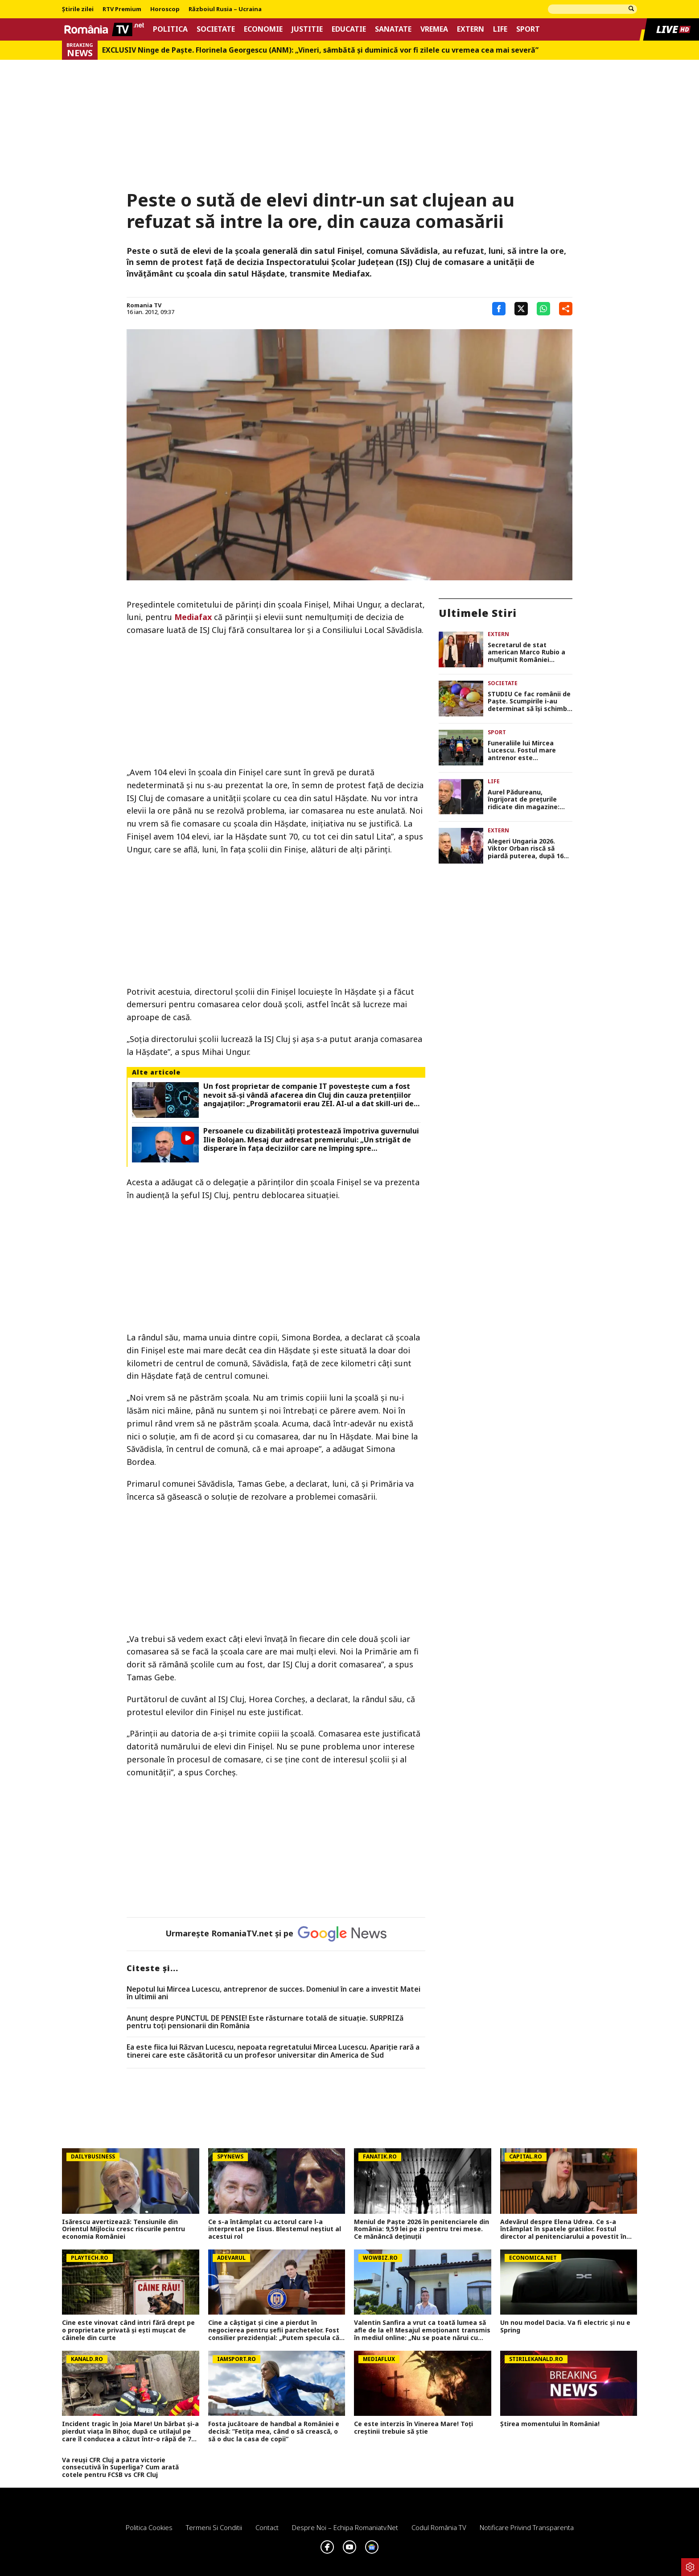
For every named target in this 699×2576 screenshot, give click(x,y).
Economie (263, 29)
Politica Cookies (149, 2527)
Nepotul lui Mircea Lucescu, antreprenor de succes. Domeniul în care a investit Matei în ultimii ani (273, 1993)
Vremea (434, 29)
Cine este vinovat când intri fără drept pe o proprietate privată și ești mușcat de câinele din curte (128, 2330)
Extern (470, 29)
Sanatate (393, 29)
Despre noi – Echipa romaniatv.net (345, 2527)
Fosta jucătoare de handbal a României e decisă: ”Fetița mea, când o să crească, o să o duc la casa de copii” (273, 2431)
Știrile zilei (78, 9)
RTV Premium (122, 9)
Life (500, 29)
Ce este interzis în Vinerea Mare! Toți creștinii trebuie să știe (413, 2427)
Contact (267, 2527)
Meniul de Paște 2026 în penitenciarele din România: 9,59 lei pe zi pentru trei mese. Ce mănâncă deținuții (421, 2229)
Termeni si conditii (214, 2527)
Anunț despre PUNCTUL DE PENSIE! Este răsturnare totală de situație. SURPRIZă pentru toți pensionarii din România (265, 2022)
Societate (216, 29)
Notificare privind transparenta (527, 2527)
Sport (528, 29)
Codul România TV (438, 2527)
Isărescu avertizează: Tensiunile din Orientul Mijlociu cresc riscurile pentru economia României (123, 2229)
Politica (170, 29)
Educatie (349, 29)
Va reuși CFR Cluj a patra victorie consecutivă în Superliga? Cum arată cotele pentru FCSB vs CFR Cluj (120, 2467)
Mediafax (193, 617)
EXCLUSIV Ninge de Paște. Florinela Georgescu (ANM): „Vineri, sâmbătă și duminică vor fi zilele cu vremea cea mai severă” (320, 50)
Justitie (307, 29)
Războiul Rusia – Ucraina (225, 9)
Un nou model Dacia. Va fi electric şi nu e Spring (565, 2326)
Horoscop (165, 9)
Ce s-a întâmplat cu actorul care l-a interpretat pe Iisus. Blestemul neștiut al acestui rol (274, 2229)
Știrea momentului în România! (550, 2424)
